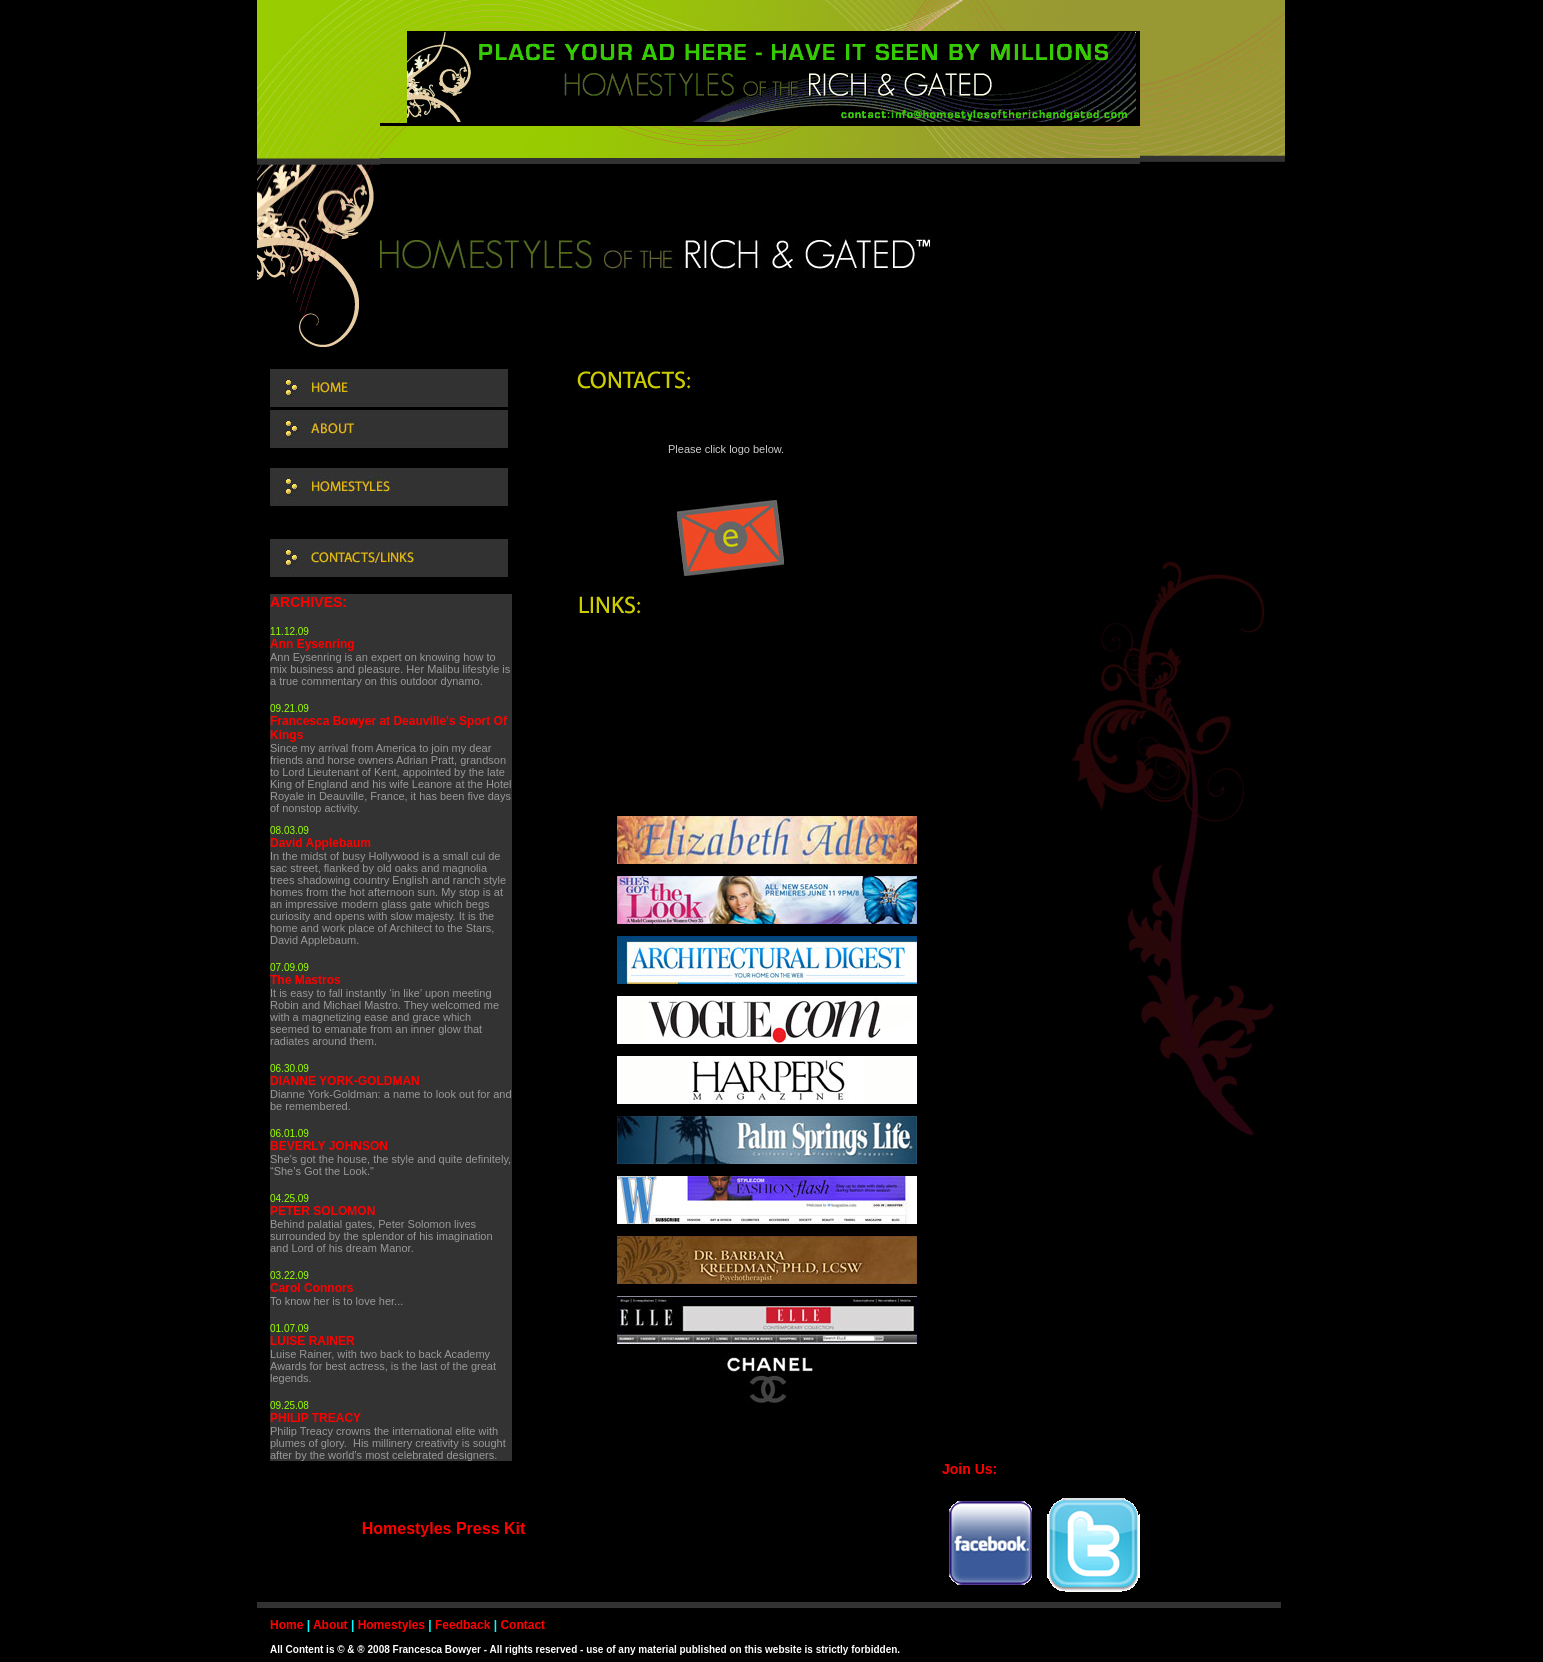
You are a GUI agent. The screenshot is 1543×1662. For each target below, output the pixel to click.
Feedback (462, 1625)
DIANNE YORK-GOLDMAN (345, 1081)
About (330, 1625)
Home (286, 1625)
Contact (522, 1625)
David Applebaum (320, 843)
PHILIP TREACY (315, 1418)
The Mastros (305, 980)
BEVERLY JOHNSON (329, 1146)
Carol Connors (311, 1288)
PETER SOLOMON (322, 1211)
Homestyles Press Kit (444, 1528)
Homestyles (391, 1625)
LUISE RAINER (312, 1341)
